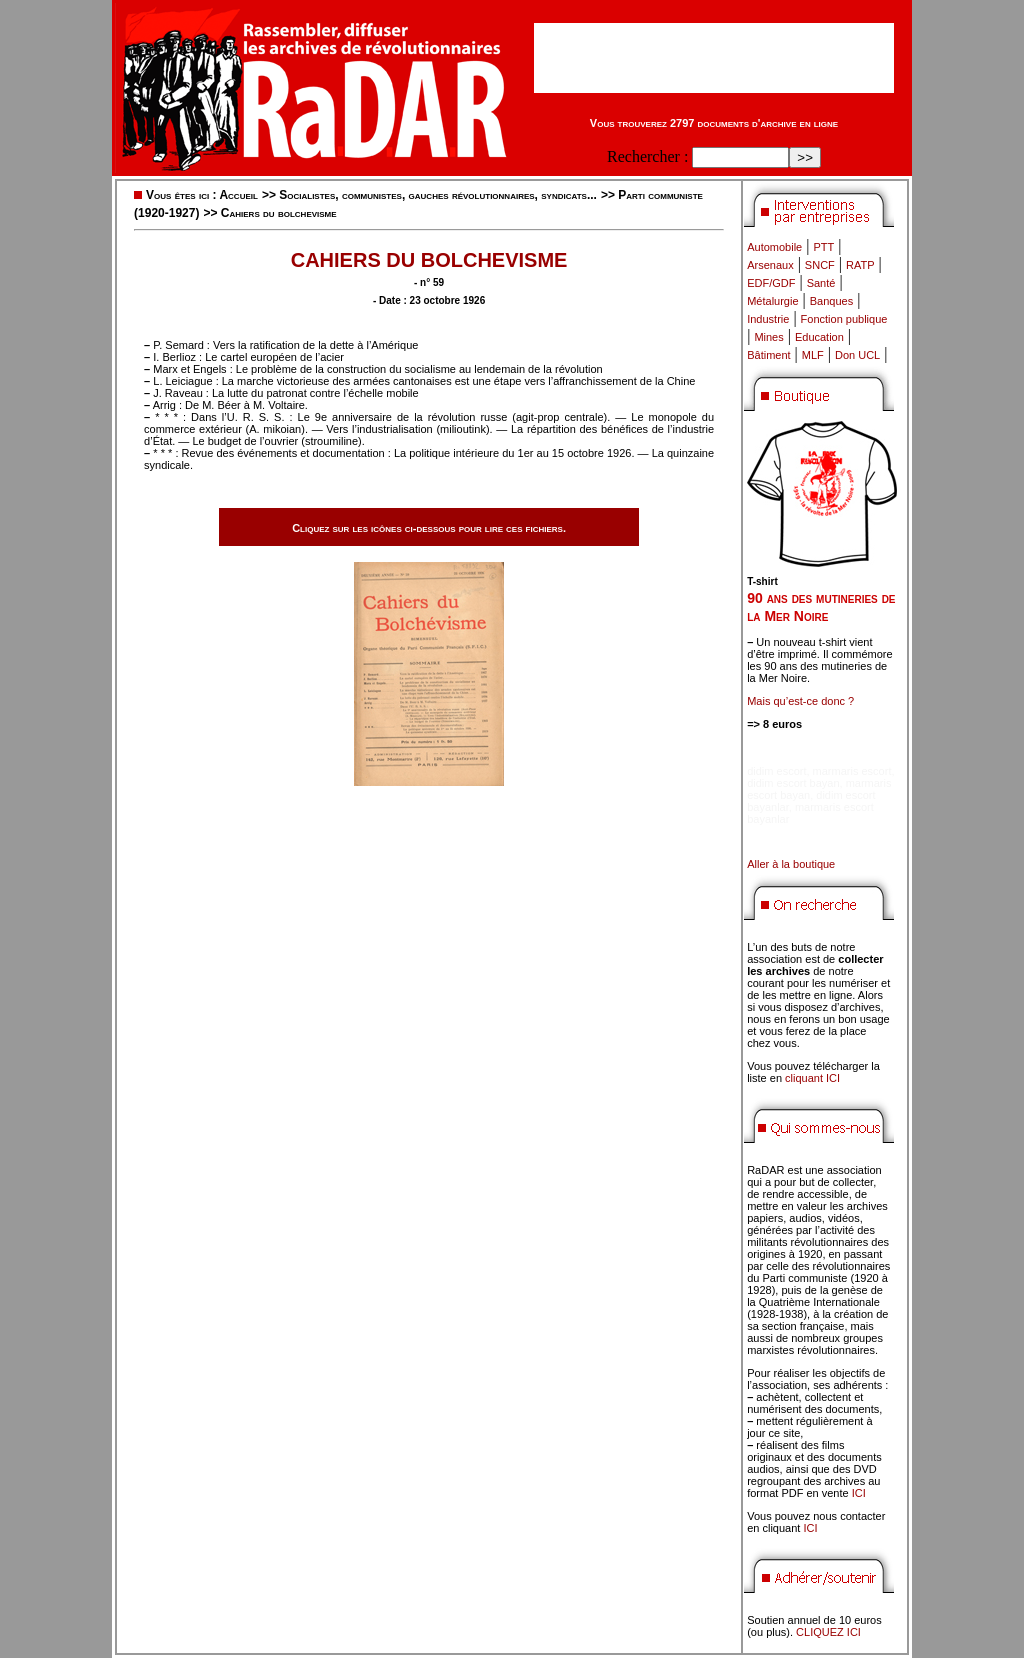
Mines (768, 337)
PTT (823, 247)
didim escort (776, 771)
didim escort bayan (793, 783)
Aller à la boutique (791, 864)
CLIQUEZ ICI (828, 1632)
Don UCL (857, 355)
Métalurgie (772, 301)
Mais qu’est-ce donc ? (800, 701)
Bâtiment (768, 355)
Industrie (768, 319)
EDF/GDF (771, 283)
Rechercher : (647, 156)
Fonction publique (844, 319)
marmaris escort (852, 771)
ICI (859, 1493)
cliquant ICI (812, 1078)
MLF (813, 355)
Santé (821, 283)
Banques (831, 301)
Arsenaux (770, 265)
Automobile (774, 247)
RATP (860, 265)
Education (819, 337)
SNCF (820, 265)
